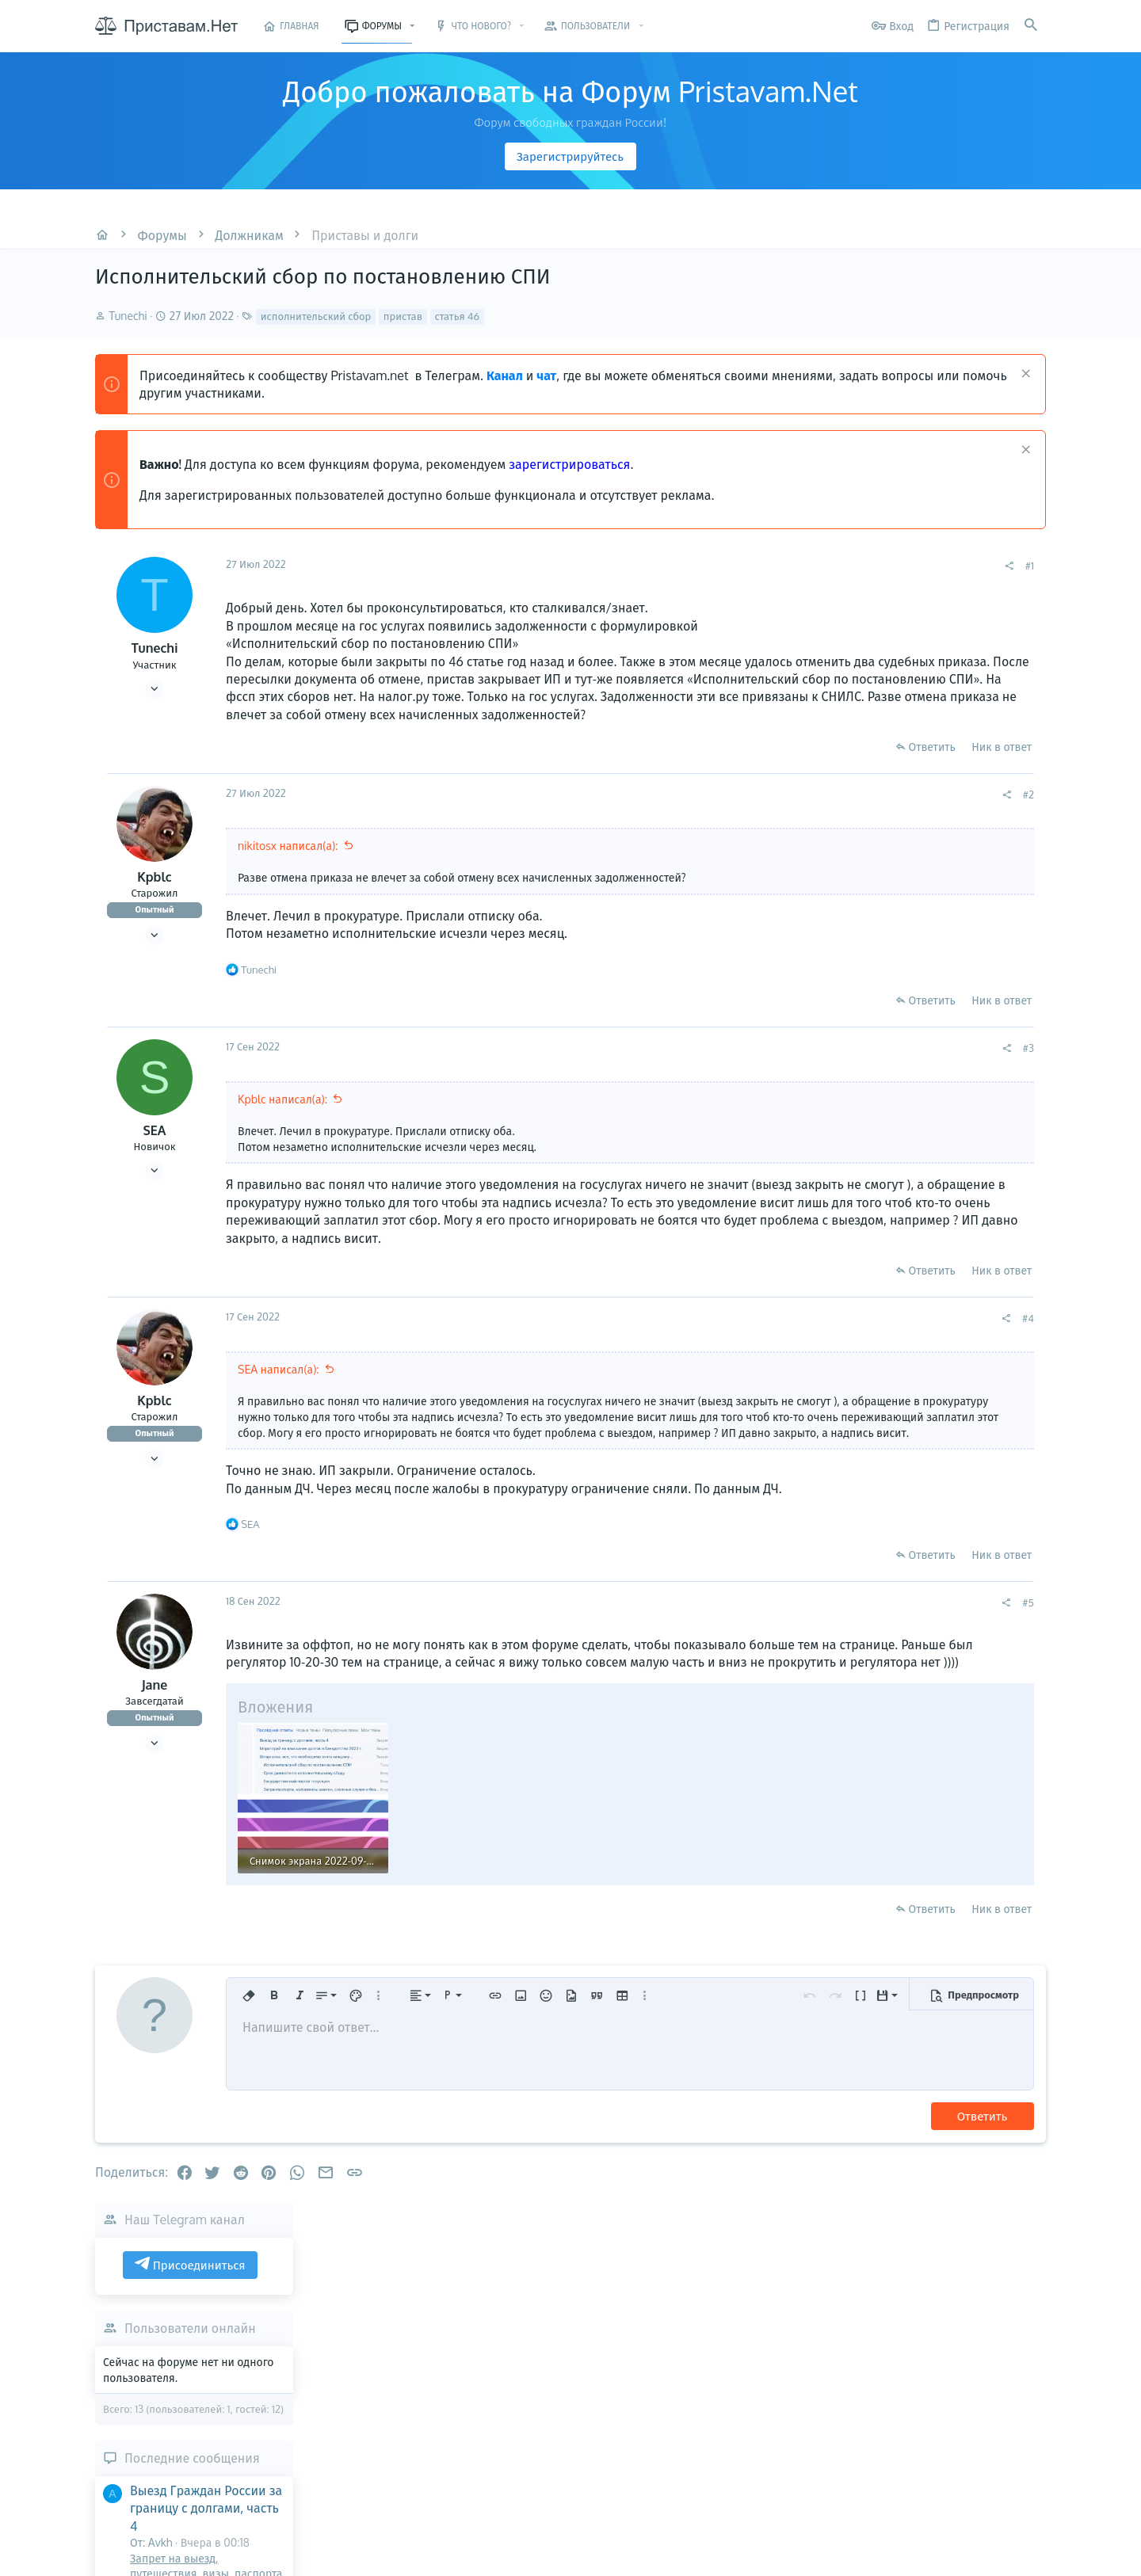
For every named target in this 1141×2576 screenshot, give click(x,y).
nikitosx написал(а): (288, 863)
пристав (403, 316)
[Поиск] (1031, 25)
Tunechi (128, 315)
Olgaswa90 (1024, 1163)
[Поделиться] (795, 566)
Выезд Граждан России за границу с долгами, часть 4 (959, 851)
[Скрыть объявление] (1024, 375)
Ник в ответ (787, 764)
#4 (814, 1353)
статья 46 (457, 316)
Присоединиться (942, 607)
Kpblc (154, 894)
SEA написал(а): (278, 1405)
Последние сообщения (945, 801)
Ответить (717, 764)
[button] (412, 26)
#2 (814, 812)
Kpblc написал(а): (282, 1116)
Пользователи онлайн (943, 672)
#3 (814, 1065)
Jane (155, 1735)
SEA (154, 1148)
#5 (814, 1653)
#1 (815, 565)
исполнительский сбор (316, 316)
